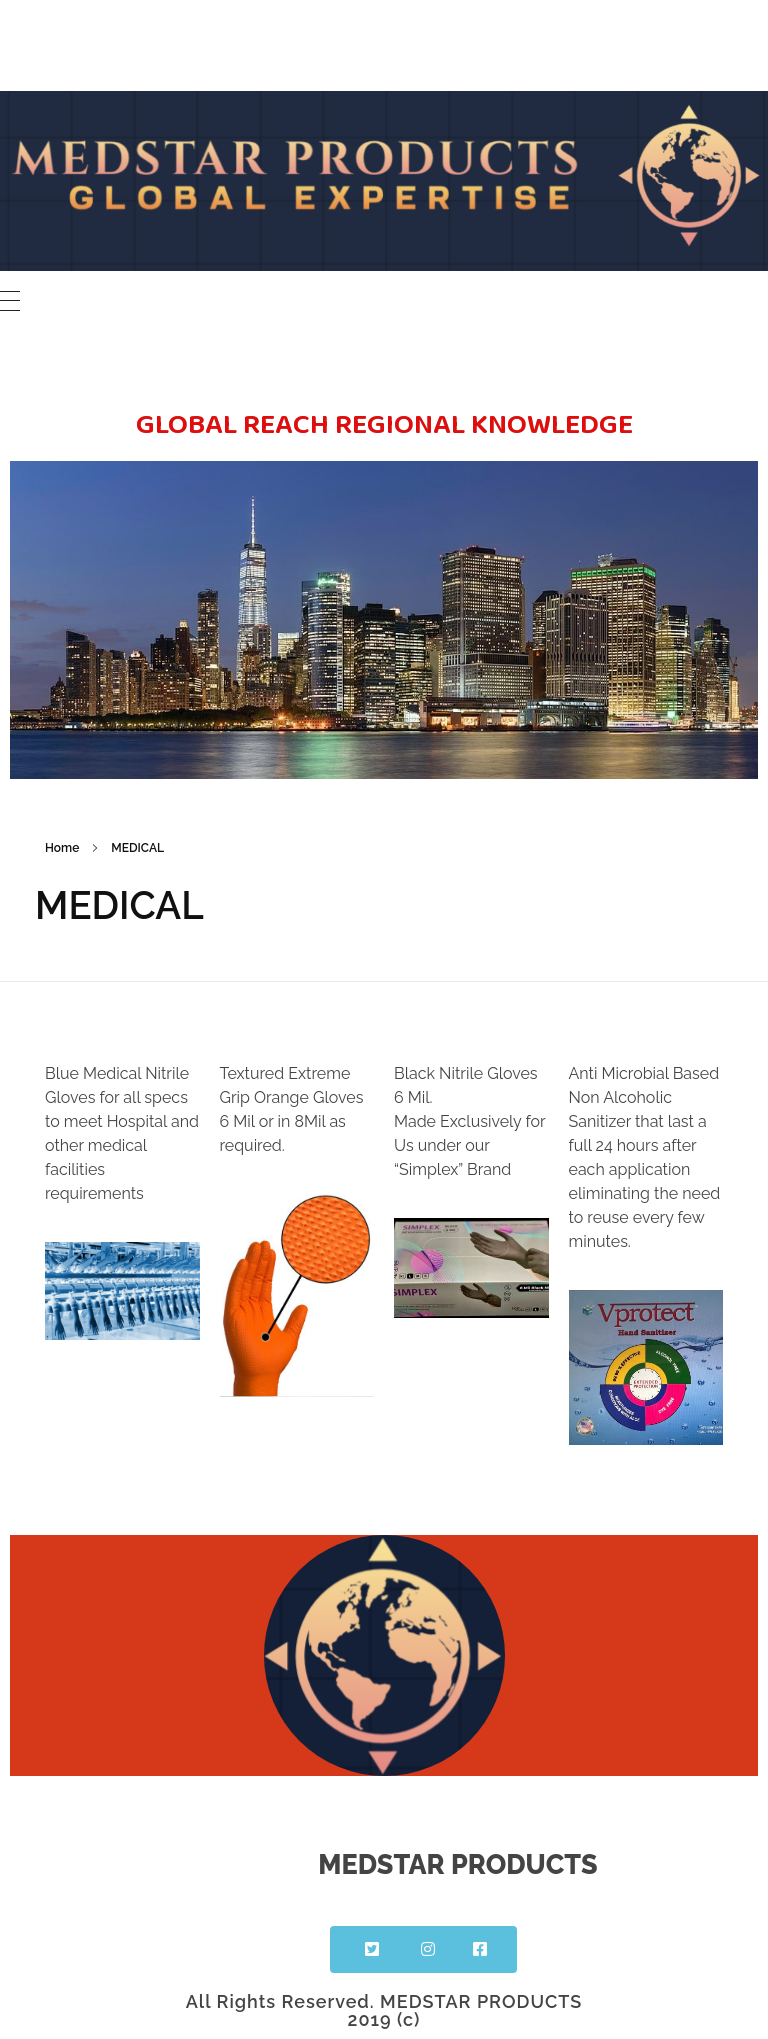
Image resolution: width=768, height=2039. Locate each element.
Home (62, 848)
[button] (369, 1949)
